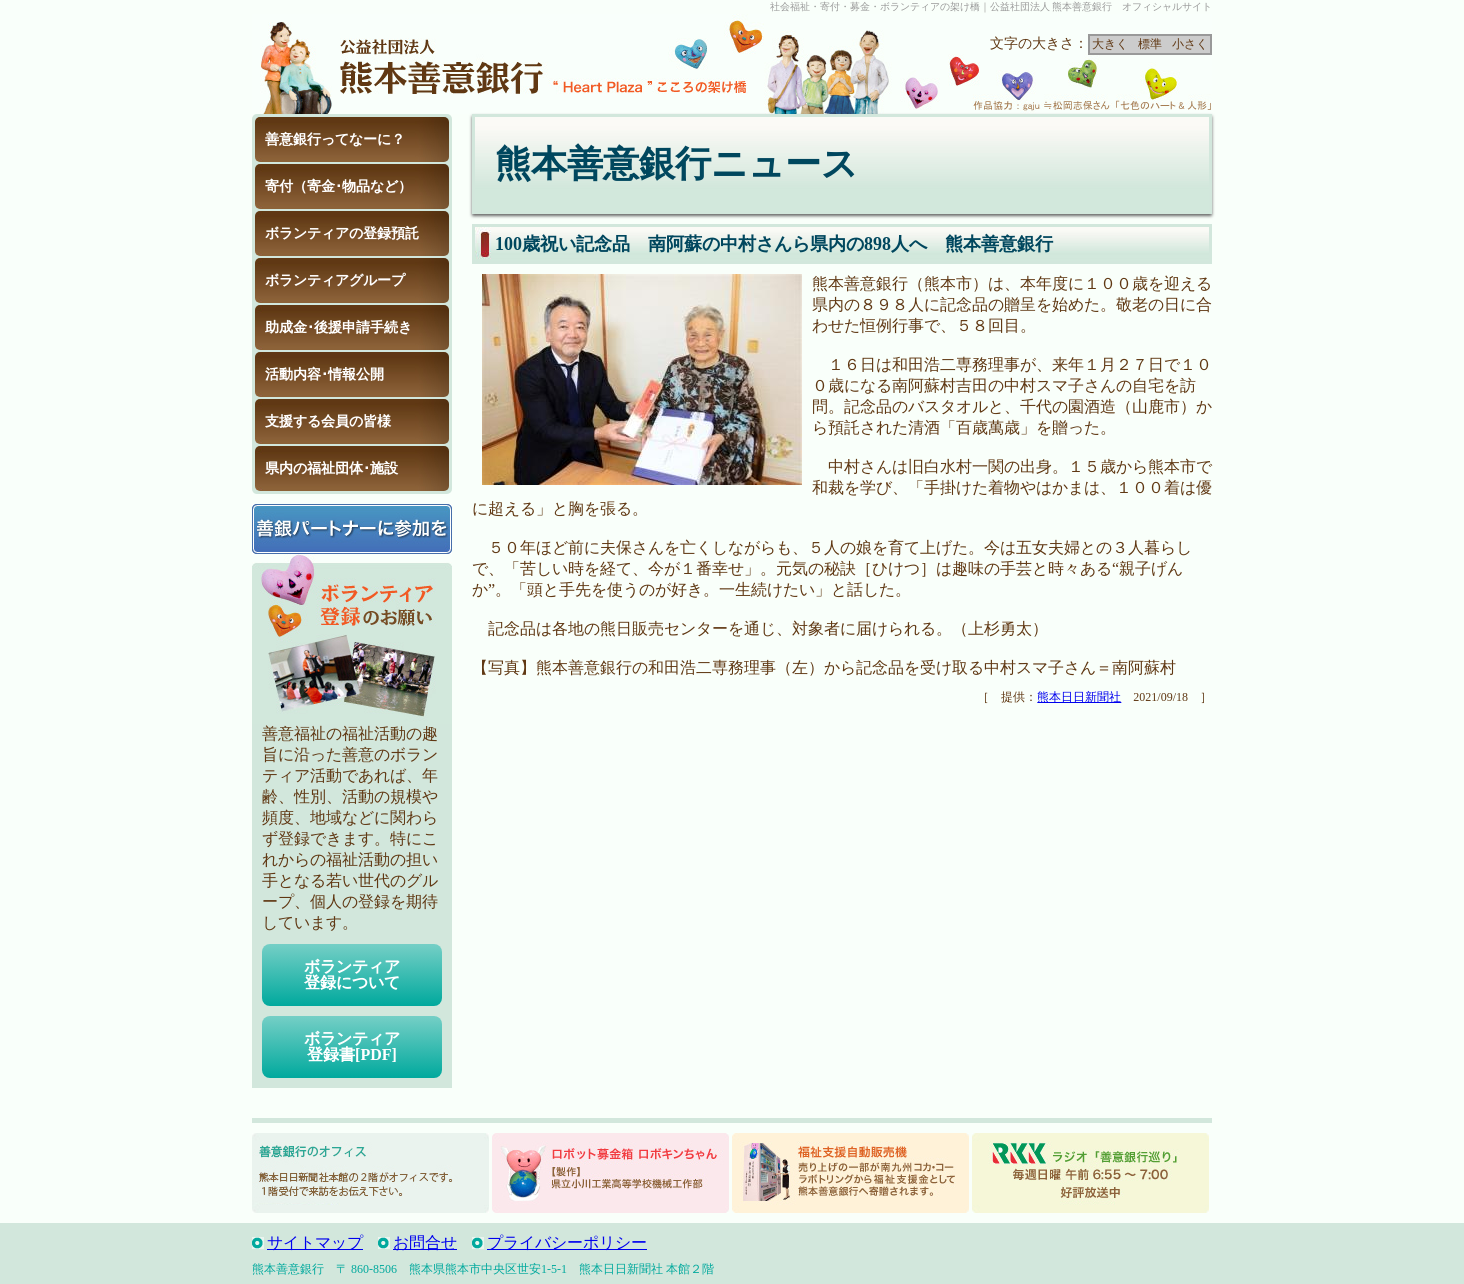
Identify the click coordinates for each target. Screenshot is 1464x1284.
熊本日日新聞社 (1079, 697)
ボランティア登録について (352, 974)
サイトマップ (315, 1242)
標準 (1150, 44)
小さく (1190, 44)
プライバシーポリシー (567, 1242)
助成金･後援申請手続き (338, 327)
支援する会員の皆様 (328, 421)
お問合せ (425, 1242)
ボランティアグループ (335, 280)
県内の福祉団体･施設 (331, 468)
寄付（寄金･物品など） (338, 186)
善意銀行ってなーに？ (335, 139)
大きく (1110, 44)
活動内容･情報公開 (324, 374)
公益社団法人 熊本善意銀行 (402, 64)
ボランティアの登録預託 (342, 233)
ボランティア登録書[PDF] (352, 1046)
